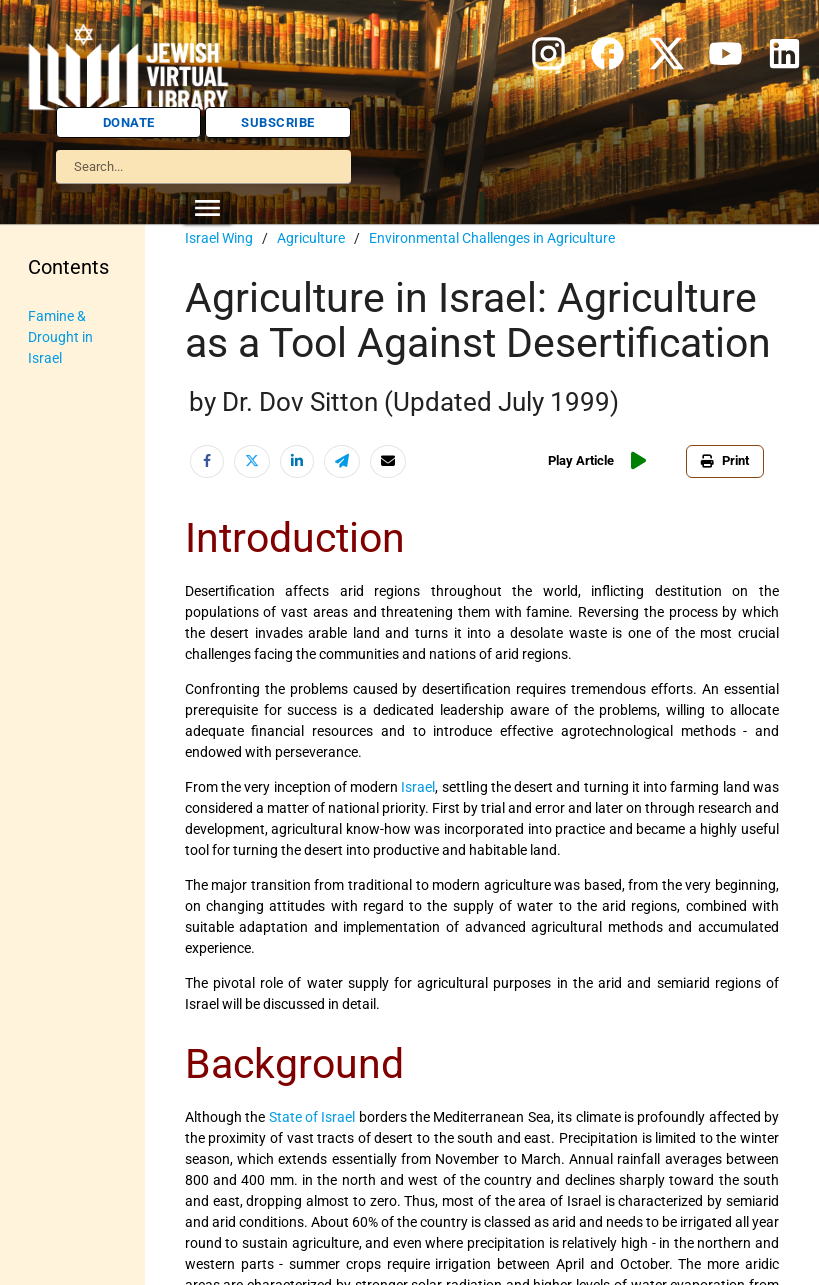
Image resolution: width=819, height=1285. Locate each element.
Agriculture (311, 238)
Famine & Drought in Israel (60, 337)
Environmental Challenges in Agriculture (492, 238)
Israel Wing (219, 238)
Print (725, 460)
